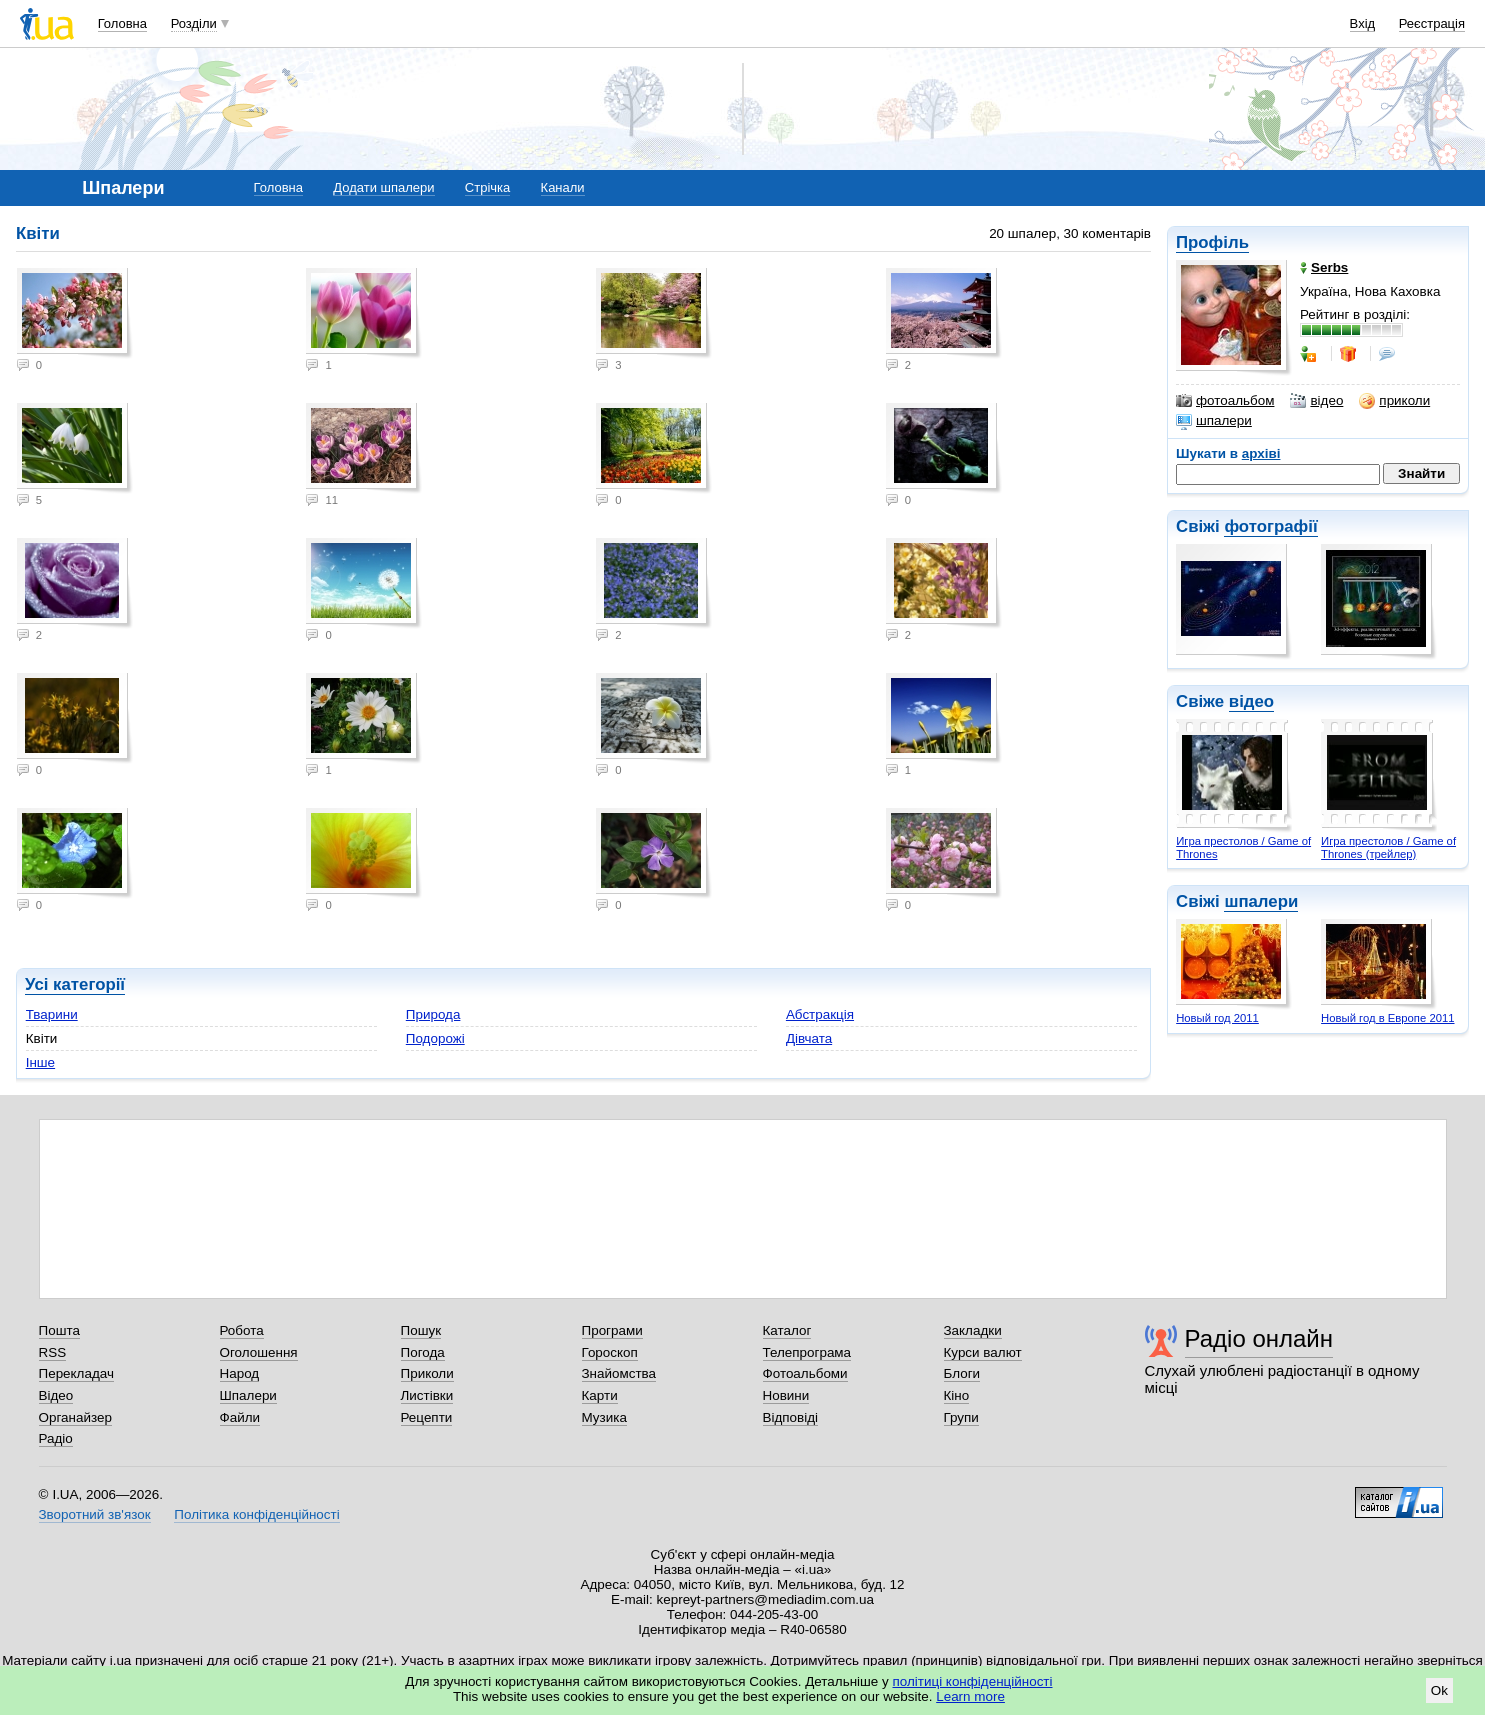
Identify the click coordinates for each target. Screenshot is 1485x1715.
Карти (600, 1395)
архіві (1261, 453)
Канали (563, 187)
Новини (786, 1395)
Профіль (1212, 242)
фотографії (1270, 526)
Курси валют (983, 1352)
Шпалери (248, 1395)
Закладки (973, 1330)
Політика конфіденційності (256, 1514)
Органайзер (75, 1417)
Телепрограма (807, 1352)
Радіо (56, 1438)
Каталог (787, 1330)
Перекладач (76, 1373)
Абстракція (820, 1014)
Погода (423, 1352)
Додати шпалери (383, 187)
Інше (40, 1062)
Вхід (1363, 23)
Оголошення (259, 1352)
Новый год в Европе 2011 (1387, 1018)
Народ (240, 1373)
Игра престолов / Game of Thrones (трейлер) (1388, 847)
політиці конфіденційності (973, 1681)
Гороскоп (610, 1352)
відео (1316, 401)
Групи (961, 1417)
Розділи (194, 23)
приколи (1394, 401)
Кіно (957, 1395)
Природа (433, 1014)
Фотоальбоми (805, 1373)
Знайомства (619, 1373)
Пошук (421, 1330)
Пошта (59, 1330)
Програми (612, 1330)
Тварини (52, 1014)
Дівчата (809, 1038)
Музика (604, 1417)
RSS (53, 1352)
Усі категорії (75, 984)
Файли (240, 1417)
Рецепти (427, 1417)
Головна (122, 23)
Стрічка (487, 187)
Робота (242, 1330)
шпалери (1214, 421)
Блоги (962, 1373)
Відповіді (791, 1417)
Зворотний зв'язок (95, 1514)
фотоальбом (1225, 401)
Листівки (427, 1395)
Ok (1439, 1690)
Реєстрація (1432, 23)
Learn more (970, 1696)
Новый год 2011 (1217, 1018)
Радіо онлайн (1259, 1338)
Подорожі (435, 1038)
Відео (56, 1395)
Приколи (427, 1373)
